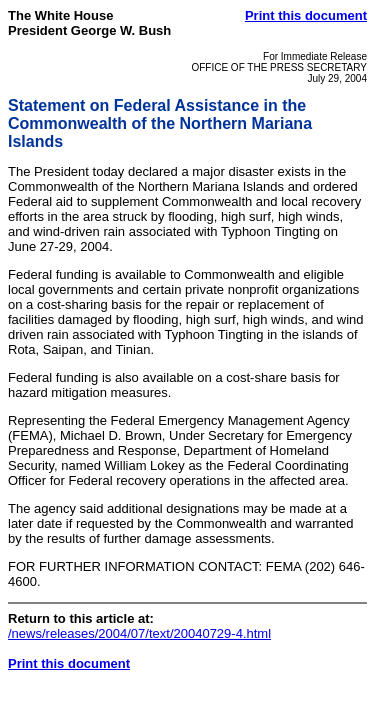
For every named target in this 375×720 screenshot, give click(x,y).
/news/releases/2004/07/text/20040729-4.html (139, 633)
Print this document (306, 15)
